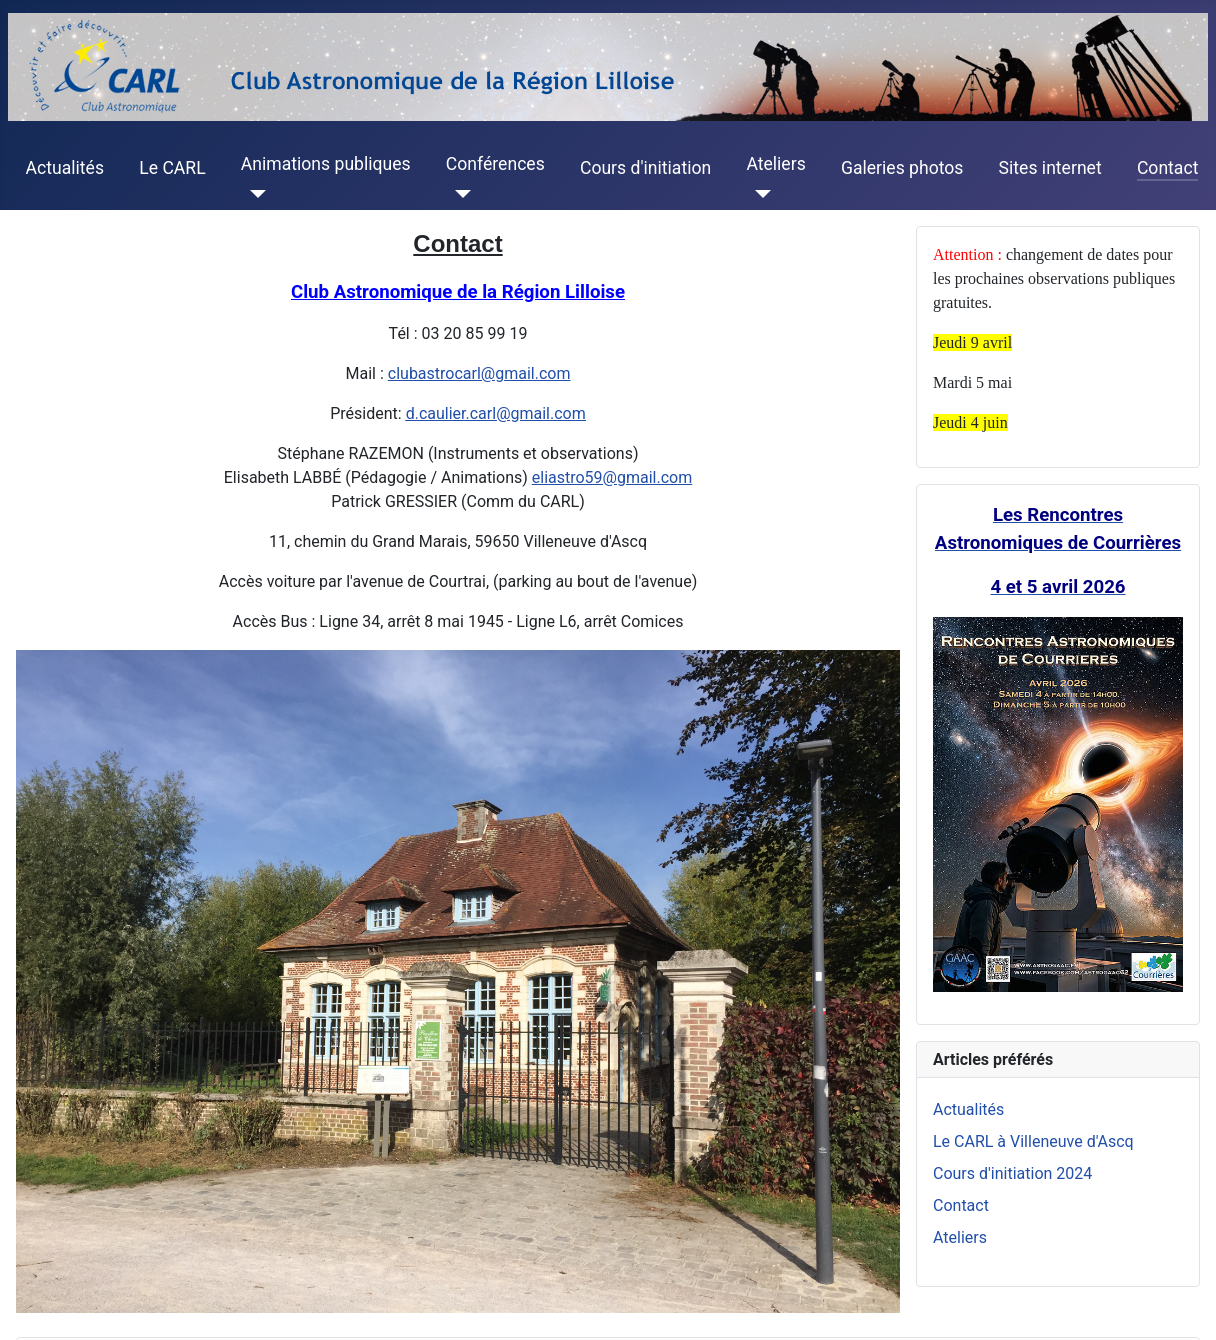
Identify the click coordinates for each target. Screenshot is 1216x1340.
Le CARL (172, 168)
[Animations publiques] (253, 194)
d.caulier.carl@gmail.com (496, 413)
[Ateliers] (758, 194)
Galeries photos (902, 168)
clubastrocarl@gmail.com (479, 373)
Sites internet (1050, 168)
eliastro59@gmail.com (612, 477)
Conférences (495, 164)
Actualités (65, 168)
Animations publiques (326, 164)
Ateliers (775, 164)
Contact (1168, 168)
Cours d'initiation (645, 168)
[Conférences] (458, 194)
